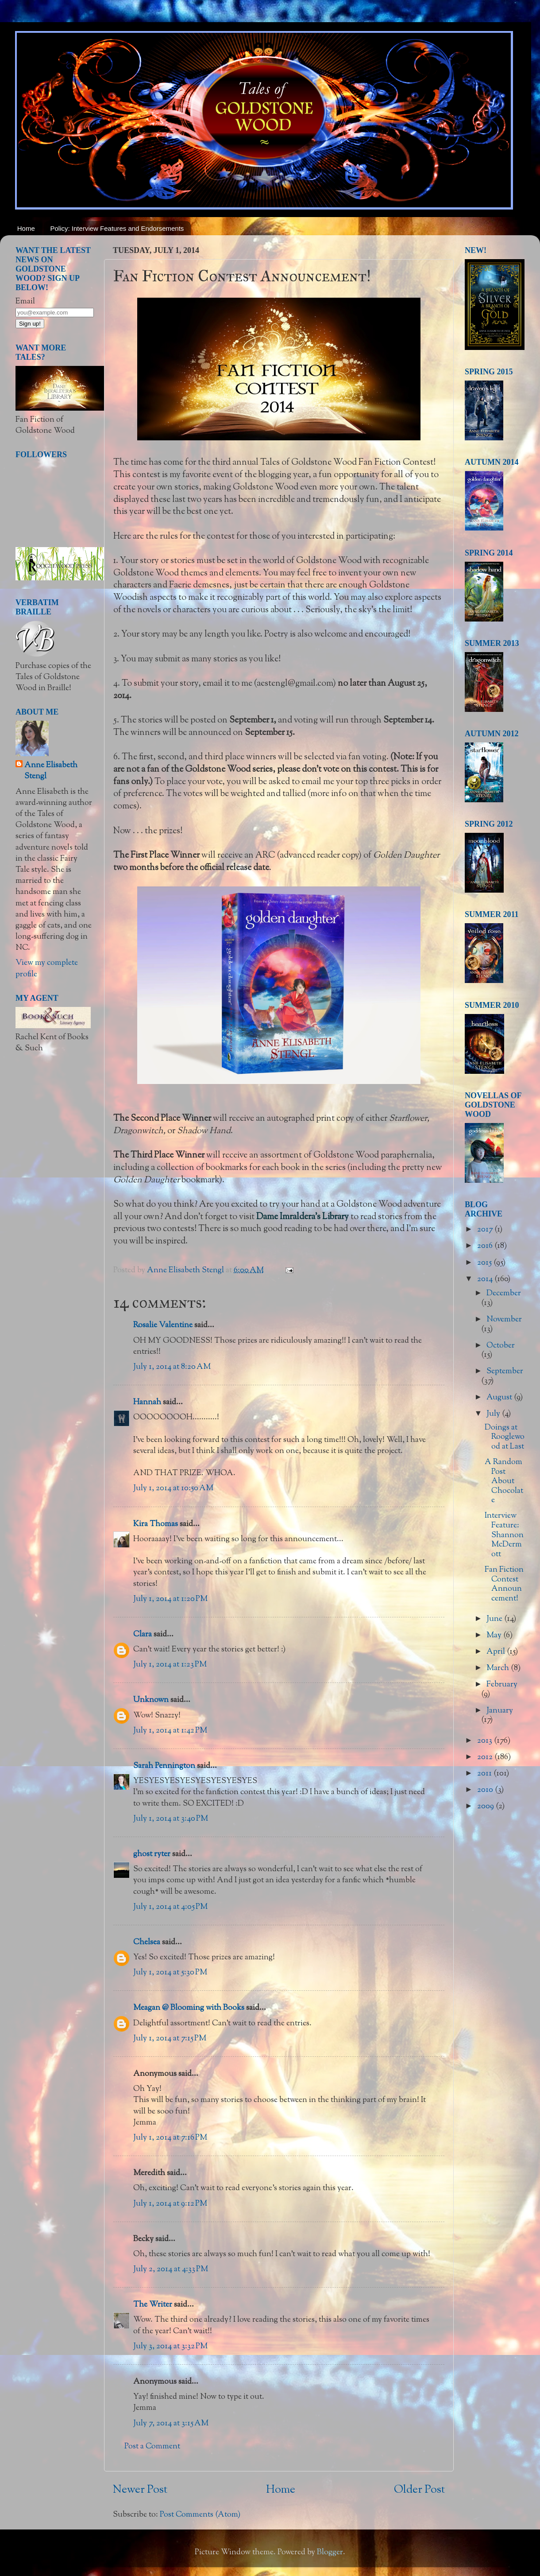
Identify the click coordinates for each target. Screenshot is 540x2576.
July (494, 1414)
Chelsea (146, 1942)
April (496, 1652)
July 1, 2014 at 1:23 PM (170, 1665)
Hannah (147, 1402)
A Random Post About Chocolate (504, 1481)
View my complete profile (46, 968)
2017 (485, 1230)
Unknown (151, 1700)
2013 (485, 1741)
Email (25, 301)
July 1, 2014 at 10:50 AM (173, 1488)
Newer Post (140, 2490)
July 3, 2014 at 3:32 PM (170, 2346)
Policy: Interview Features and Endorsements (117, 228)
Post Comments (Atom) (200, 2515)
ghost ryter (151, 1854)
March (498, 1668)
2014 (485, 1279)
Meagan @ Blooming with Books (188, 2008)
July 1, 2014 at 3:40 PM (170, 1819)
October (500, 1346)
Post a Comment (152, 2446)
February (501, 1684)
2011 (485, 1773)
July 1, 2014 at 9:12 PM (170, 2204)
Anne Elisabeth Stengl (50, 771)
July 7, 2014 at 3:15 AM (170, 2423)
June (495, 1619)
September (504, 1371)
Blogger (330, 2552)
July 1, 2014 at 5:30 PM (170, 1972)
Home (26, 228)
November (504, 1319)
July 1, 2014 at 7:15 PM (169, 2038)
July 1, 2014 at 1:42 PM (170, 1731)
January (499, 1711)
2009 (486, 1806)
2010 (486, 1790)
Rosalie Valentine (163, 1325)
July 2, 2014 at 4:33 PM (170, 2269)
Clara (142, 1634)
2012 (485, 1757)
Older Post (419, 2490)
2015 (485, 1263)
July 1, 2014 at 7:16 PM (170, 2138)
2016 (485, 1246)
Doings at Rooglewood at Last (505, 1437)
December (503, 1293)
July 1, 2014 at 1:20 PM (170, 1599)
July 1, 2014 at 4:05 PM (170, 1907)
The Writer (152, 2305)
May (494, 1635)
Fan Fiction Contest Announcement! (504, 1584)
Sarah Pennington (164, 1766)
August (500, 1397)
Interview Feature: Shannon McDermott (504, 1535)
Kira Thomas (155, 1524)
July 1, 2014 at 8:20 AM (172, 1367)
